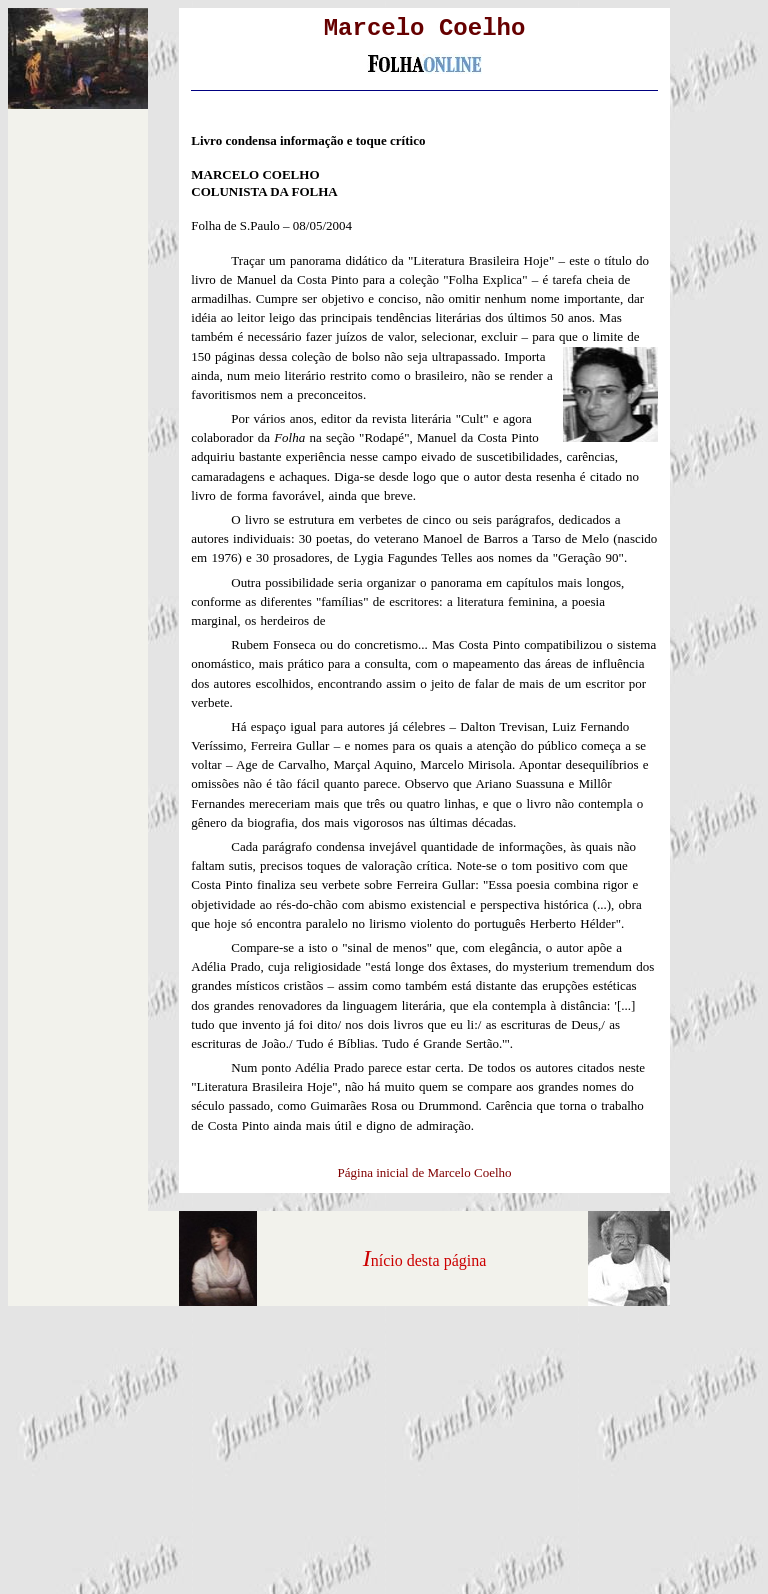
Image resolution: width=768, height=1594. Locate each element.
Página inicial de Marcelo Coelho (425, 1172)
